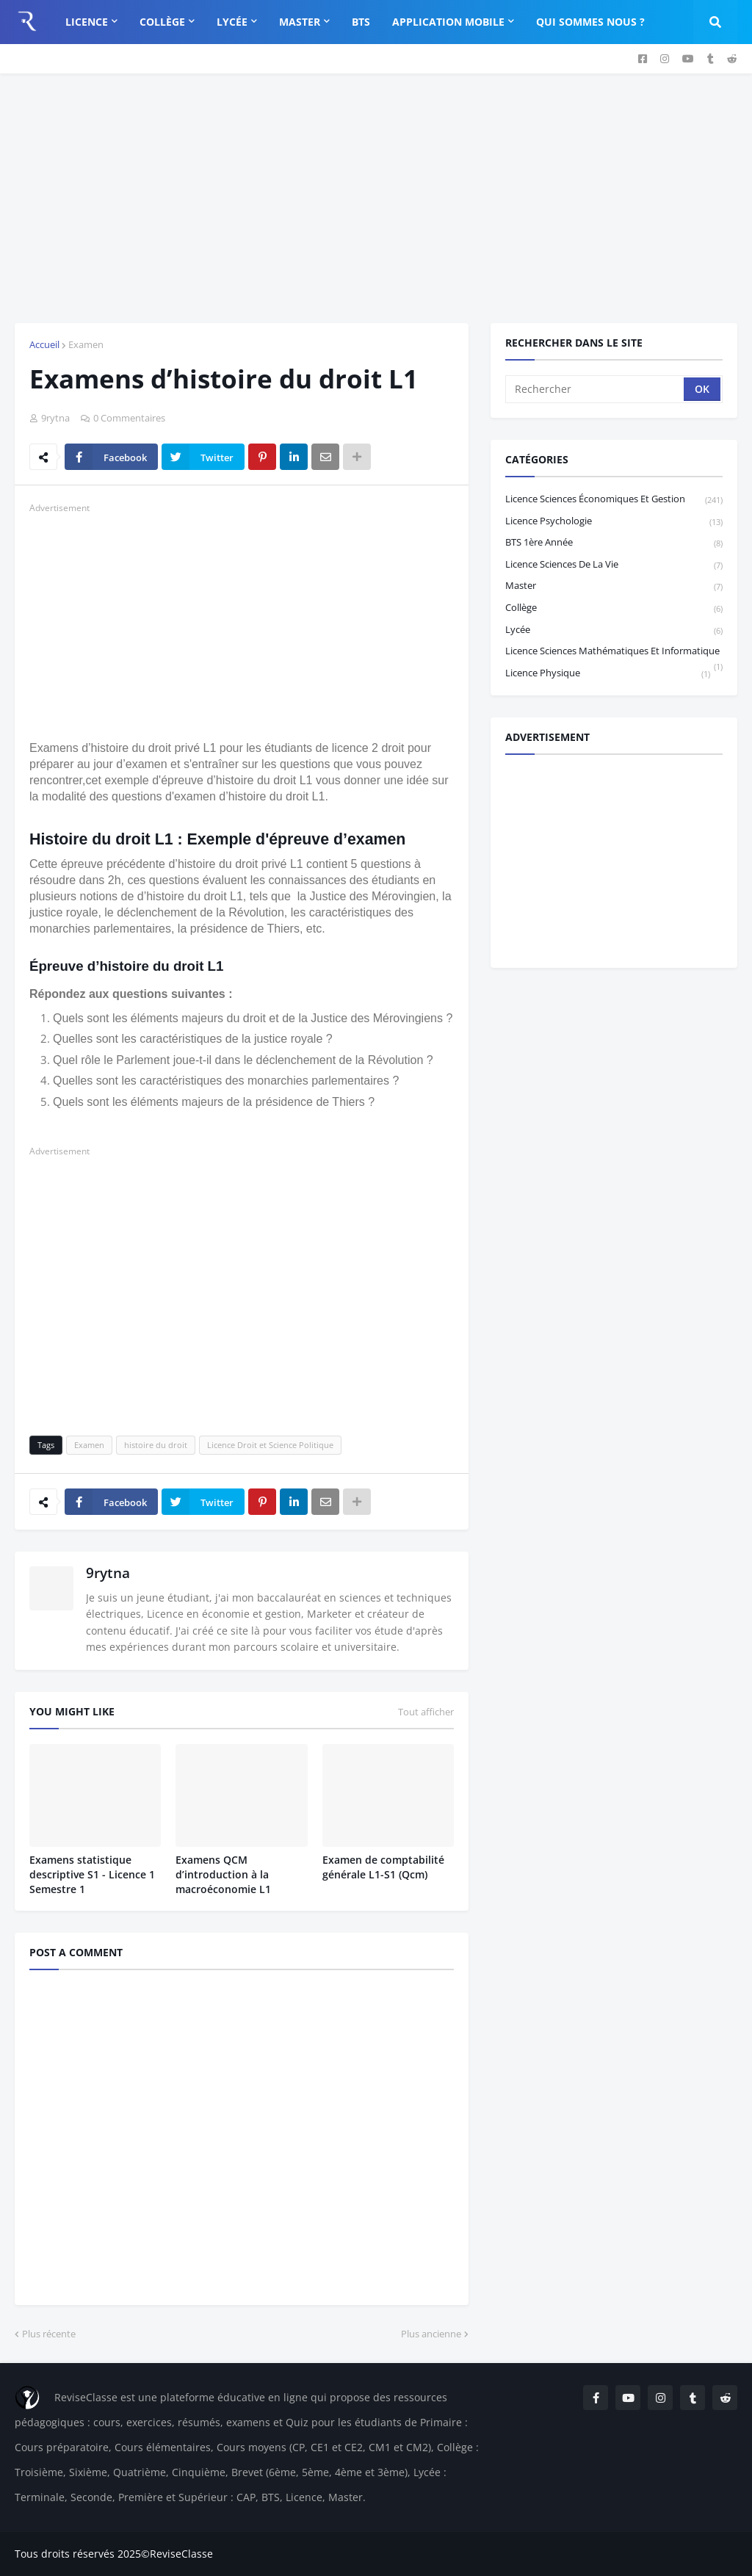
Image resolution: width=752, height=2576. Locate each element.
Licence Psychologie (614, 521)
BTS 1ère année (614, 543)
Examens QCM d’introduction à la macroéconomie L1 (223, 1874)
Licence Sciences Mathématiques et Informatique (614, 653)
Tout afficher (426, 1712)
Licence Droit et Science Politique (270, 1444)
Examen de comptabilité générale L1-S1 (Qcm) (383, 1867)
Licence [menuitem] (86, 22)
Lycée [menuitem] (232, 22)
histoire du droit (155, 1444)
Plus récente (49, 2333)
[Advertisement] (376, 198)
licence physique (607, 673)
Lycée (614, 630)
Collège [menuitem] (162, 22)
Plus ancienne (431, 2333)
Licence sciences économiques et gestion (614, 499)
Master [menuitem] (299, 22)
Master (614, 586)
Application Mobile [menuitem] (448, 22)
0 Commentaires (129, 417)
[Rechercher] (595, 389)
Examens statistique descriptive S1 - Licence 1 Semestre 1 (92, 1874)
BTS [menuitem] (361, 22)
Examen (86, 344)
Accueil (44, 344)
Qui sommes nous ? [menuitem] (590, 22)
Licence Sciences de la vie (614, 565)
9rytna (108, 1572)
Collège (614, 608)
